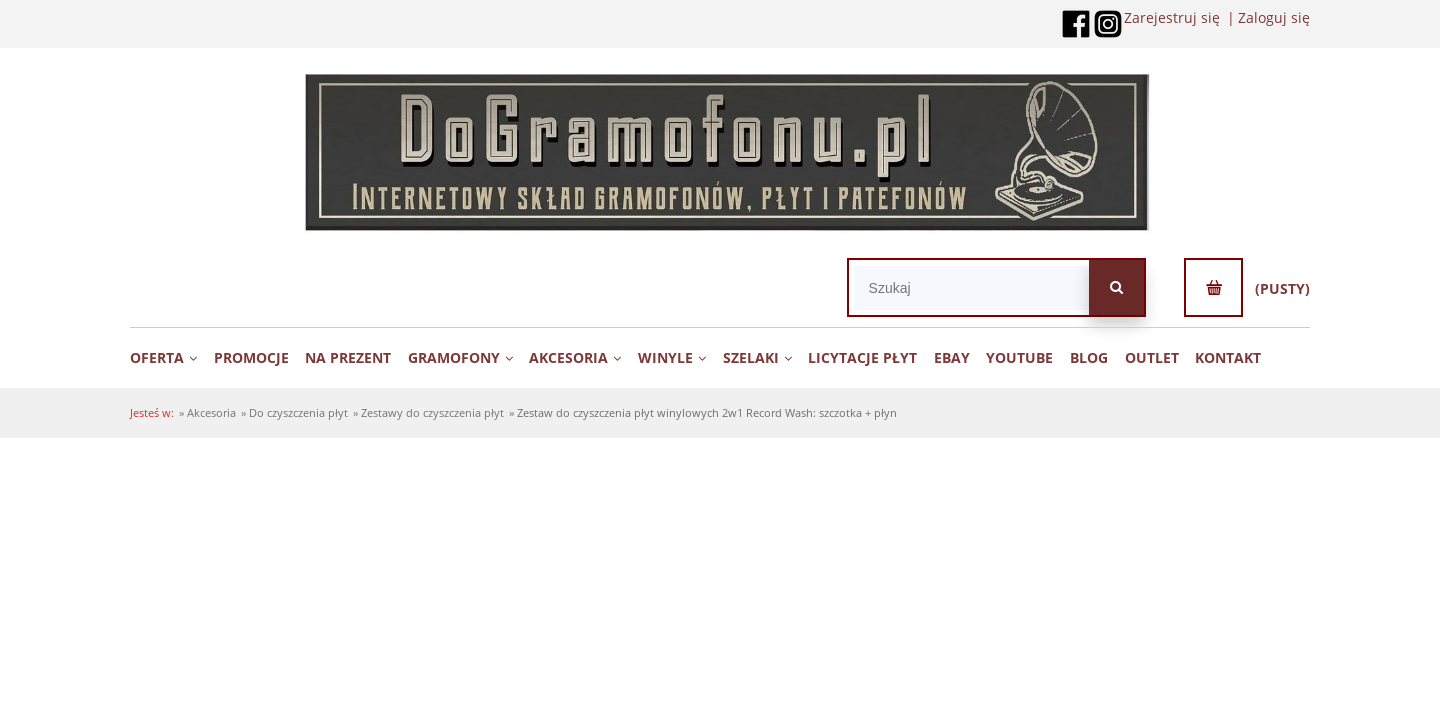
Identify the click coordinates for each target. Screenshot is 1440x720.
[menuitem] (170, 357)
